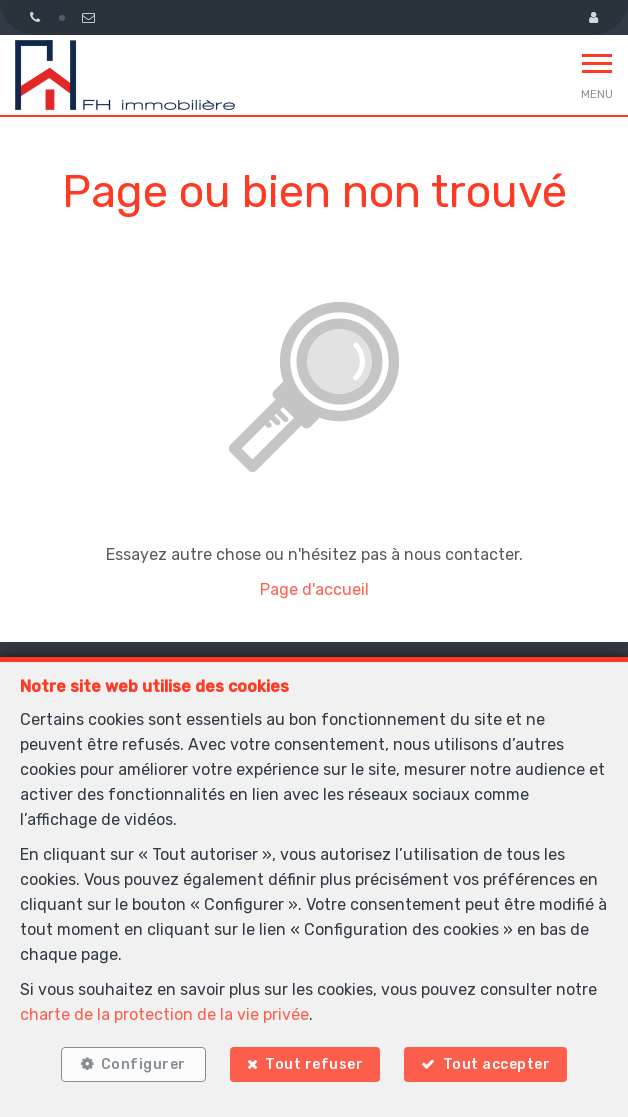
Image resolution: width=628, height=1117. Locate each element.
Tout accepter (497, 1064)
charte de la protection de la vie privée (164, 1014)
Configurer (143, 1064)
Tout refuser (314, 1064)
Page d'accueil (314, 589)
